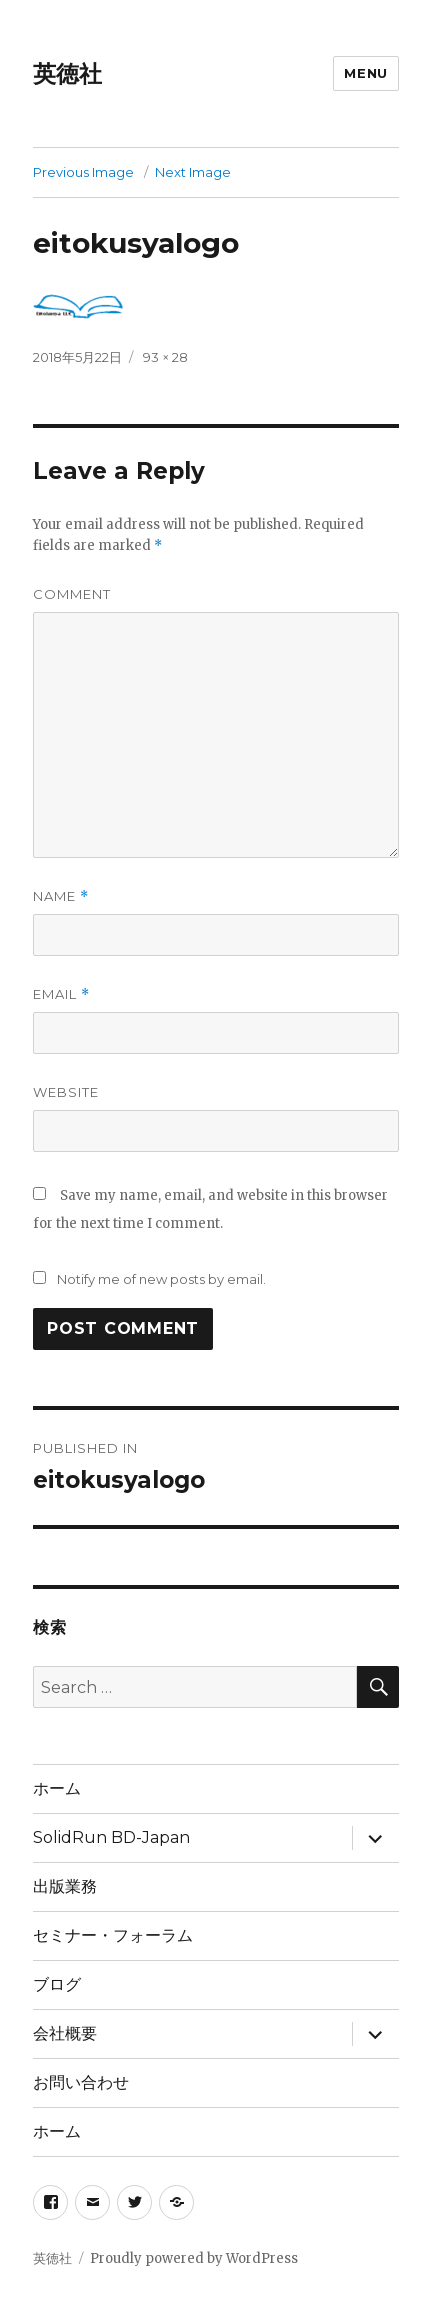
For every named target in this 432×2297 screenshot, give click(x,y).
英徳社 (67, 74)
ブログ (57, 1984)
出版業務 (65, 1886)
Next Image (193, 172)
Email (61, 994)
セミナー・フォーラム (113, 1935)
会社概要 (65, 2033)
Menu (365, 73)
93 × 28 (165, 357)
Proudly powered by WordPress (194, 2258)
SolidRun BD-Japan (111, 1837)
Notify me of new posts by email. (161, 1279)
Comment (72, 594)
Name (61, 896)
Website (66, 1092)
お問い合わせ (81, 2082)
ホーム (57, 1788)
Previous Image (83, 172)
